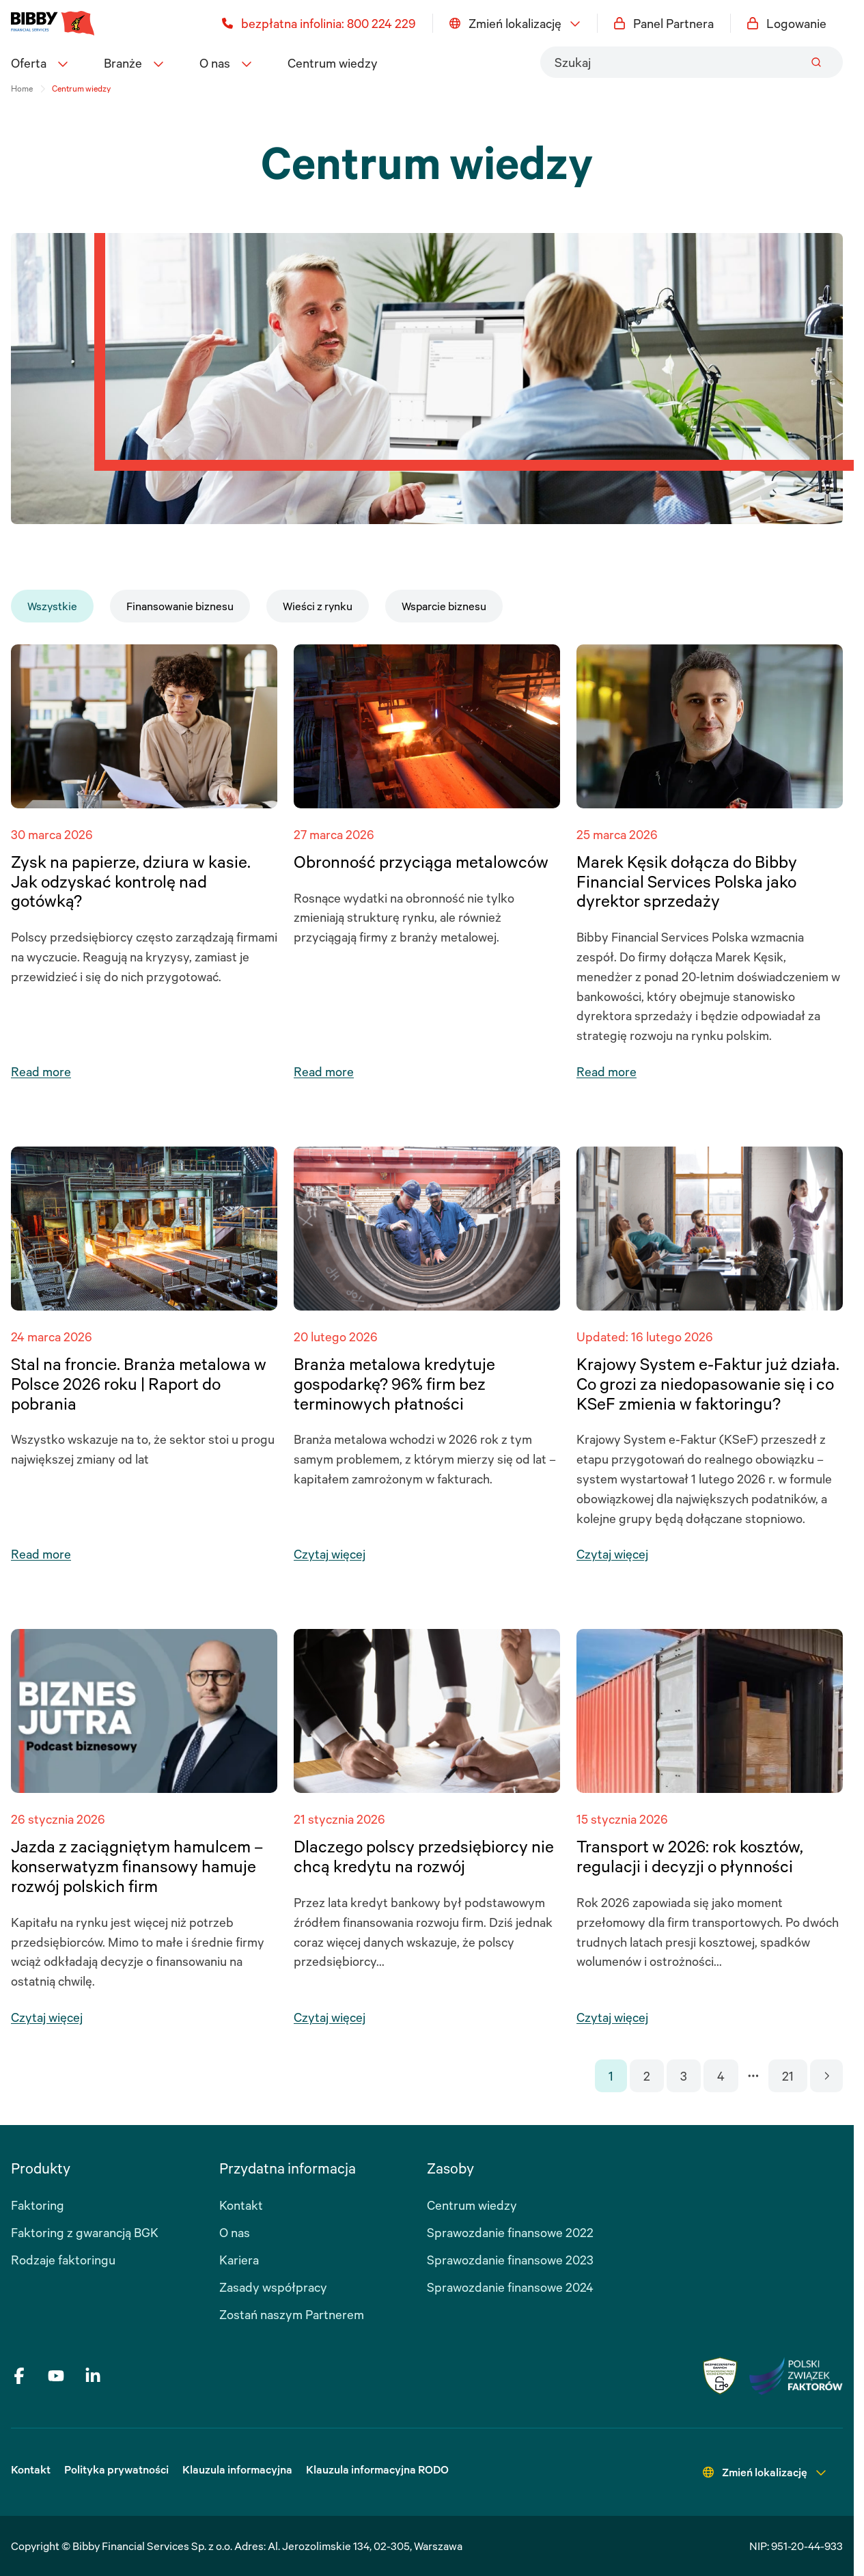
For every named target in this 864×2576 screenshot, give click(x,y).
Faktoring (37, 2205)
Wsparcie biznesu (444, 606)
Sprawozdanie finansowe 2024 (510, 2287)
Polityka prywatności (116, 2469)
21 (788, 2076)
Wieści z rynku (317, 606)
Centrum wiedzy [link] (81, 88)
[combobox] (691, 62)
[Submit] (816, 62)
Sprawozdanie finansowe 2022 (510, 2232)
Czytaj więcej (329, 1554)
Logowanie (786, 23)
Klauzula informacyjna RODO (377, 2469)
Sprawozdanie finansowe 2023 (510, 2259)
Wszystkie (52, 606)
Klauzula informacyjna (237, 2469)
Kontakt (241, 2205)
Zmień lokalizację (515, 23)
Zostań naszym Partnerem (291, 2314)
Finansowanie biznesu (180, 606)
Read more (41, 1071)
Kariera (239, 2259)
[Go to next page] (826, 2075)
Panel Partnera (664, 23)
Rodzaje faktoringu (63, 2259)
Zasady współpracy (273, 2287)
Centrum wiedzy (333, 63)
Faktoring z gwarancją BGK (84, 2232)
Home (22, 88)
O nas (234, 2232)
